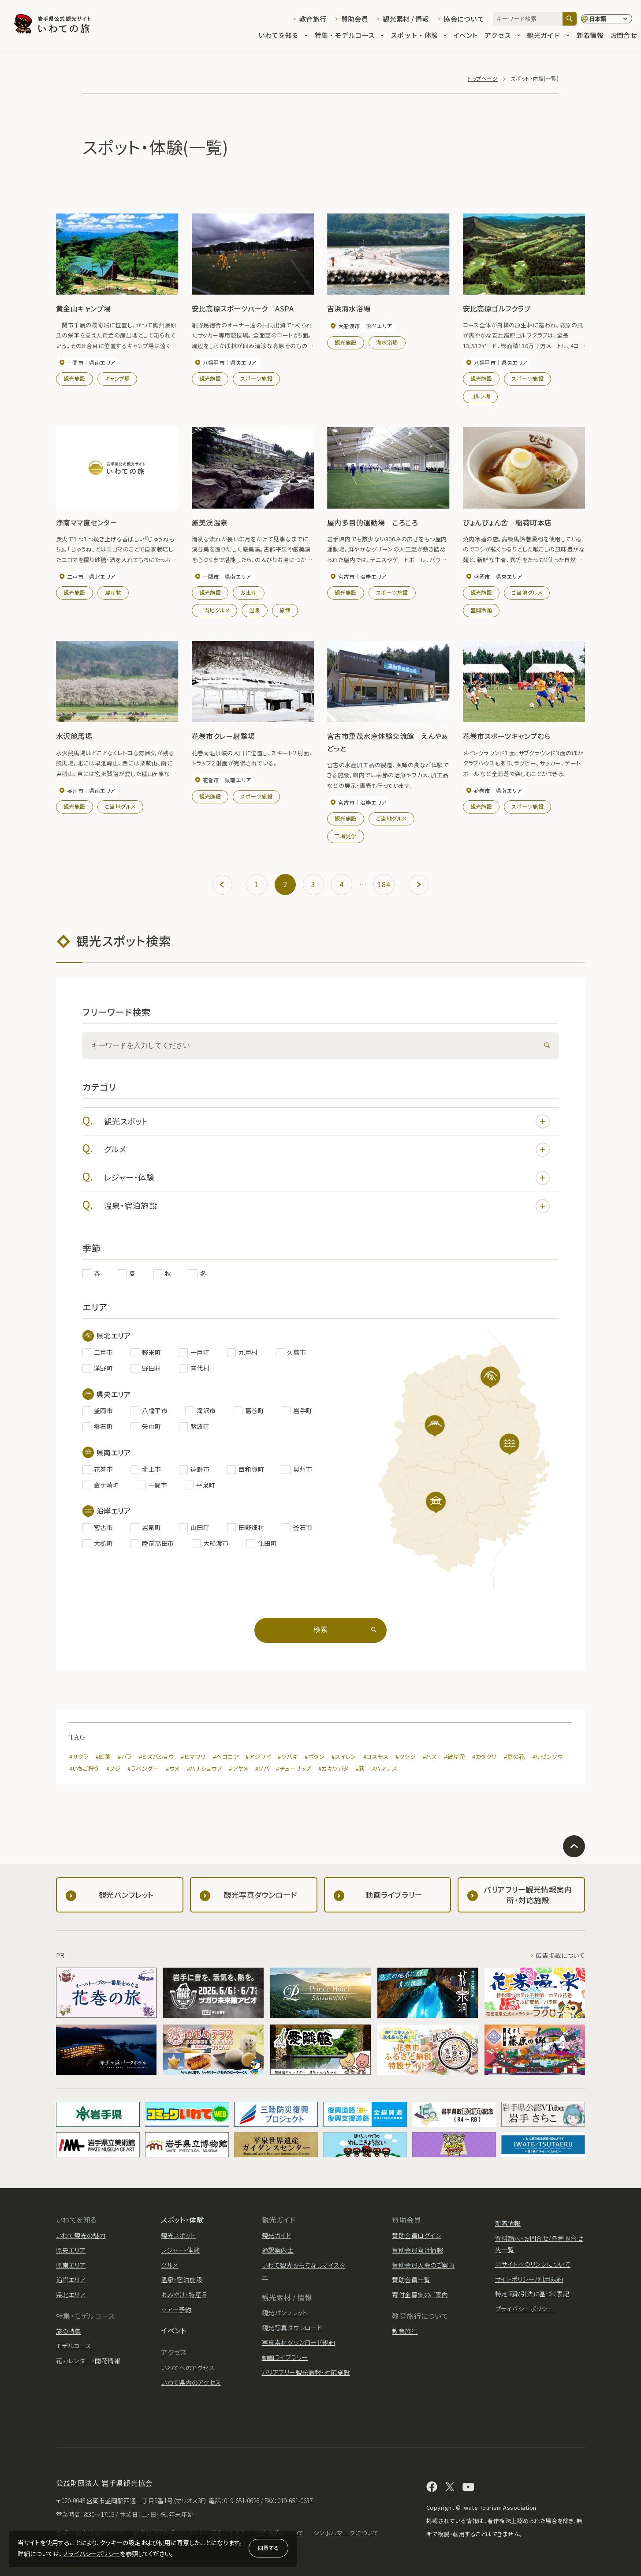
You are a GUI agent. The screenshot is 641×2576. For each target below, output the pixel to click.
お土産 (248, 592)
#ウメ (172, 1768)
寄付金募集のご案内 (420, 2294)
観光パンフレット (285, 2312)
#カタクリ (484, 1756)
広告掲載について (560, 1955)
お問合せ (624, 36)
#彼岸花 (454, 1756)
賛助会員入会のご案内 (423, 2265)
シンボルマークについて (346, 2532)
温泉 (254, 610)
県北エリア (71, 2294)
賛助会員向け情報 (417, 2250)
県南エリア (71, 2265)
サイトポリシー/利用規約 (529, 2279)
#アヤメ (238, 1768)
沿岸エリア (71, 2279)
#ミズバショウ (156, 1756)
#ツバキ (288, 1756)
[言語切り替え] (606, 18)
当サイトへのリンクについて (532, 2264)
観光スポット (327, 1121)
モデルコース (74, 2345)
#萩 (360, 1768)
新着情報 (590, 36)
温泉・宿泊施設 (327, 1206)
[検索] (570, 19)
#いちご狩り (84, 1768)
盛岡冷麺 (481, 610)
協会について (463, 18)
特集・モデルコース (349, 36)
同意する (268, 2547)
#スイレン (344, 1756)
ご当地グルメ (214, 610)
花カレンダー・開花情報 (88, 2360)
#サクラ (79, 1756)
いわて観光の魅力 (81, 2235)
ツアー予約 (176, 2309)
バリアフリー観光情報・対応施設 (306, 2372)
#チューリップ (293, 1768)
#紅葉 (103, 1756)
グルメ (327, 1150)
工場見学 (346, 836)
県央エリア (71, 2250)
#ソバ (262, 1768)
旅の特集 (68, 2331)
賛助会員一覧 (411, 2279)
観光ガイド (548, 36)
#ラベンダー (143, 1768)
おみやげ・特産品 (184, 2294)
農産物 (113, 592)
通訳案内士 (278, 2250)
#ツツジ (405, 1756)
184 (384, 884)
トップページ (483, 78)
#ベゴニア (226, 1756)
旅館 (285, 610)
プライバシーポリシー (91, 2553)
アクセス (502, 36)
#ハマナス (384, 1768)
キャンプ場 (117, 378)
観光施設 (74, 378)
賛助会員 (354, 18)
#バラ (124, 1756)
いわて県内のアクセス (191, 2382)
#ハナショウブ (204, 1768)
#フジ (113, 1768)
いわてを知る (283, 36)
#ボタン (314, 1756)
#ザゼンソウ (547, 1756)
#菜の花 (514, 1756)
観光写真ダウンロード (292, 2327)
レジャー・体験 (327, 1178)
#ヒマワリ (193, 1756)
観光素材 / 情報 (406, 18)
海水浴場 (387, 342)
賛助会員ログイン (416, 2235)
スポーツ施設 (256, 378)
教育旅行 (312, 18)
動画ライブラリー (285, 2357)
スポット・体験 (419, 36)
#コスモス (375, 1756)
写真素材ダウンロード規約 (298, 2342)
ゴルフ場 (480, 396)
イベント (465, 36)
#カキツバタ (333, 1768)
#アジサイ (258, 1756)
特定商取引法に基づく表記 (532, 2293)
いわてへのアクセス (188, 2367)
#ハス (430, 1756)
